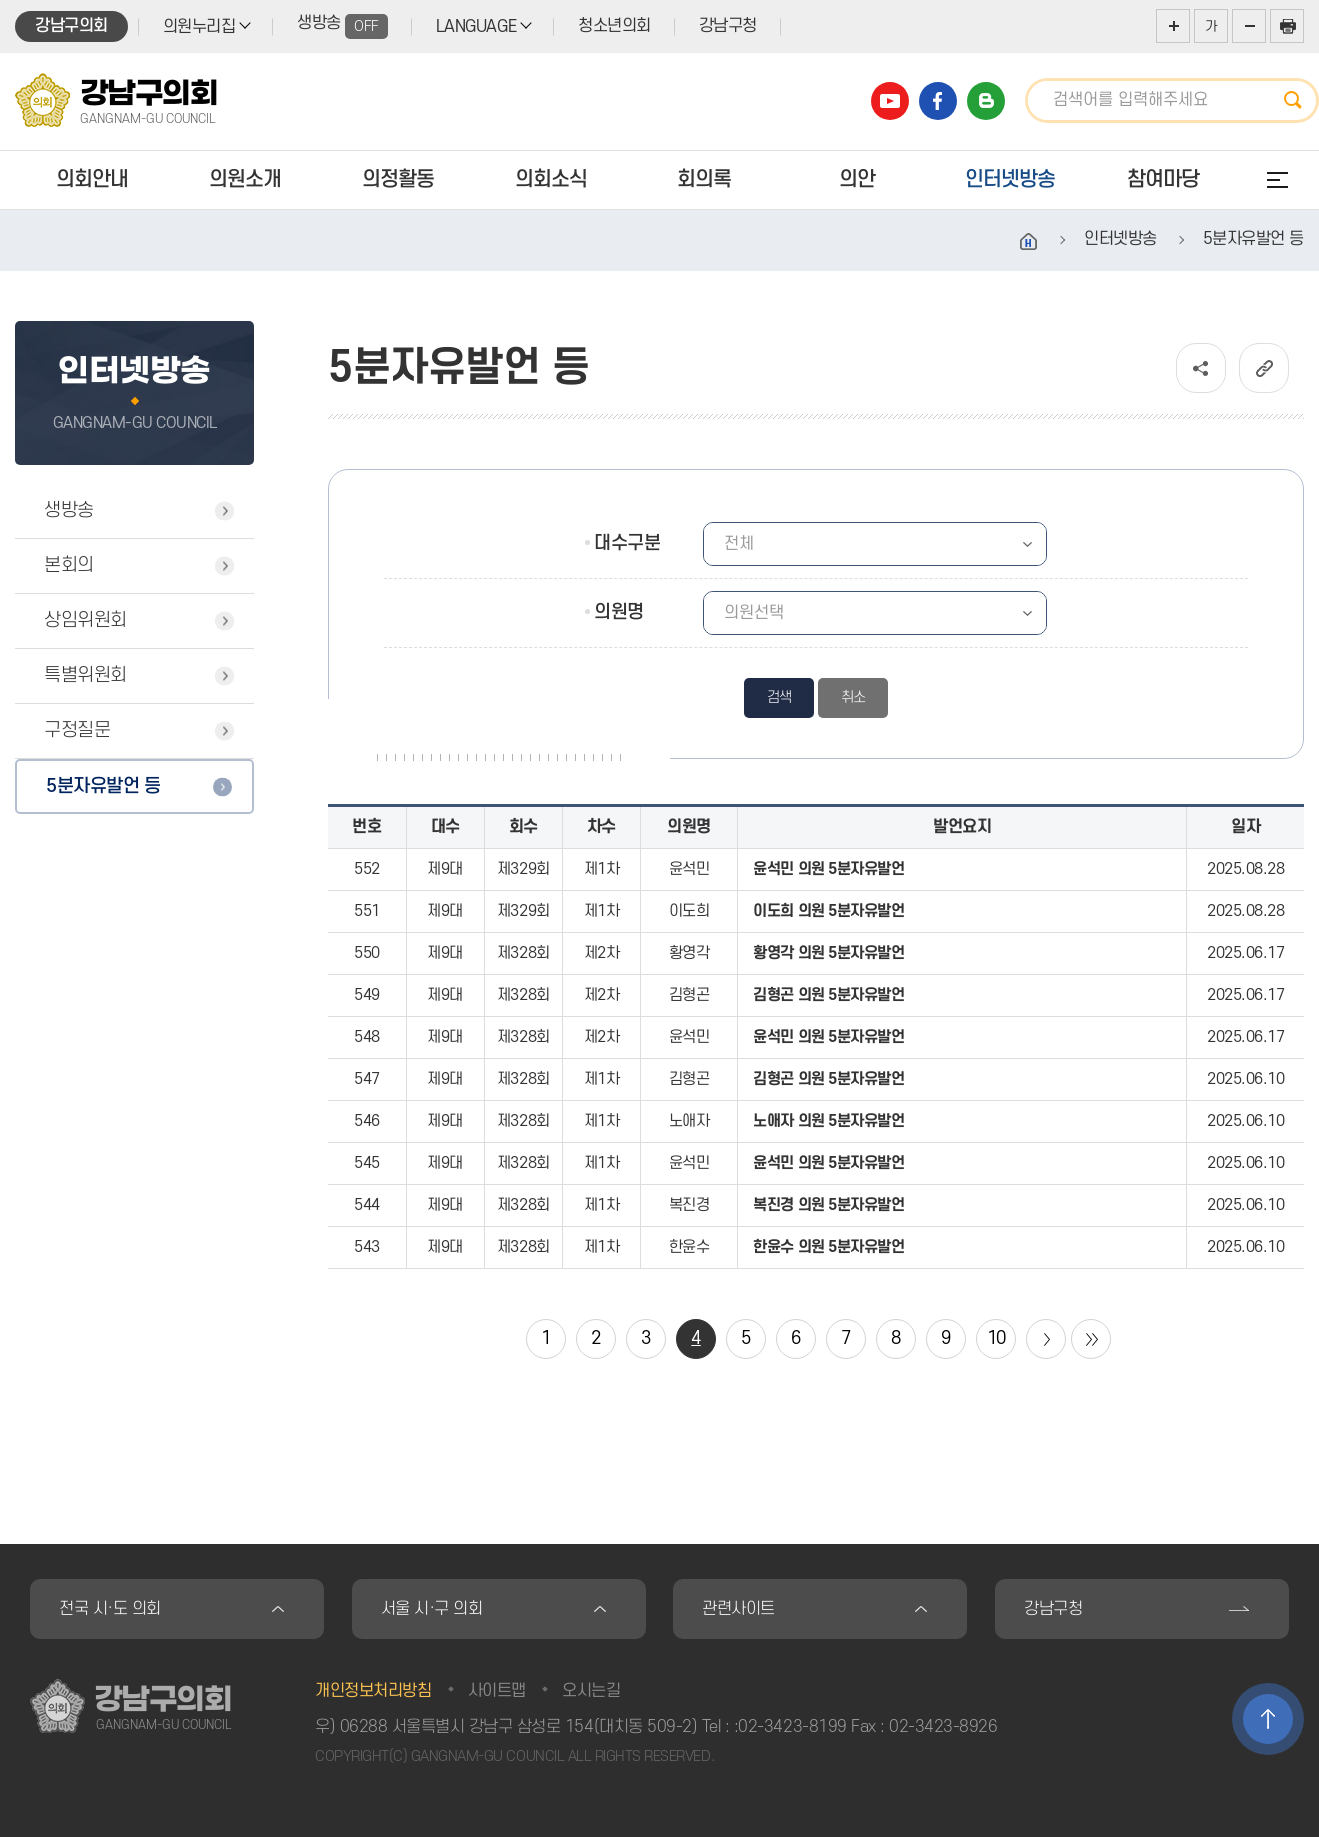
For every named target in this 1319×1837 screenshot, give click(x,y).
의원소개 (245, 179)
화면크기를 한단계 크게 (1173, 26)
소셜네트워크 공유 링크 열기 (1201, 368)
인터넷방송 (1010, 179)
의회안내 (92, 179)
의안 (857, 179)
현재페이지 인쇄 (1287, 26)
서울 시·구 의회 (432, 1609)
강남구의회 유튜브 (890, 101)
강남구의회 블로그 (986, 101)
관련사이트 (738, 1609)
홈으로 (1029, 242)
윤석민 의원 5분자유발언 (828, 869)
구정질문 (77, 730)
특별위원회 (85, 675)
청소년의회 (614, 26)
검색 (1298, 100)
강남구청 (728, 26)
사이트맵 (497, 1691)
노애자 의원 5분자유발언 (828, 1121)
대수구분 (627, 543)
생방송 (342, 26)
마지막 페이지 (1091, 1339)
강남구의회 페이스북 (938, 101)
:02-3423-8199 (790, 1727)
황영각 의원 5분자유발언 (828, 953)
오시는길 (591, 1691)
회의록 (704, 179)
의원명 (619, 612)
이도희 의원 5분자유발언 (828, 911)
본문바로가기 (0, 0)
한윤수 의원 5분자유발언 (828, 1247)
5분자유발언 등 (103, 786)
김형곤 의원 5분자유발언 (828, 995)
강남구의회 (71, 26)
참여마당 (1163, 179)
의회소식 (551, 179)
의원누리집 (199, 27)
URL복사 (1264, 368)
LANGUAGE (476, 27)
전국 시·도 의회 (110, 1609)
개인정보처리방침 (373, 1691)
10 (996, 1338)
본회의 (69, 565)
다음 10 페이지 (1046, 1339)
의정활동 (398, 179)
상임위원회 (85, 620)
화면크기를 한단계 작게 (1249, 26)
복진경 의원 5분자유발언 (828, 1205)
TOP (1268, 1719)
